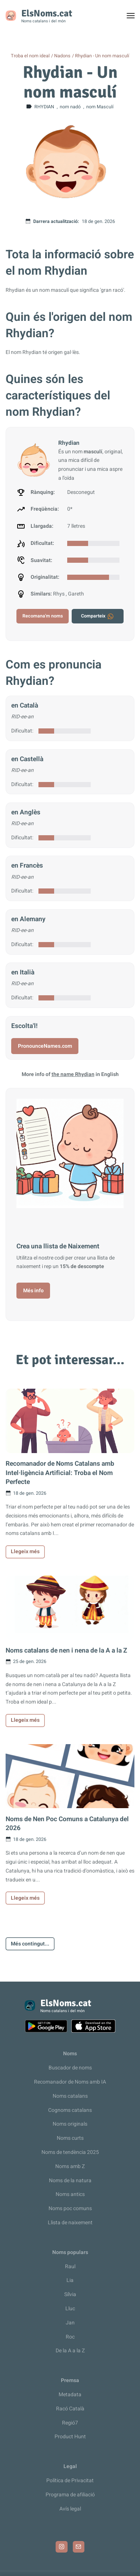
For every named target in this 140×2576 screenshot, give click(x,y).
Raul (70, 2266)
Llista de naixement (70, 2223)
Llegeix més (25, 1551)
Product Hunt (70, 2437)
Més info (33, 1291)
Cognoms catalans (70, 2110)
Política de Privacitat (70, 2480)
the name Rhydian (73, 1074)
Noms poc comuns (70, 2208)
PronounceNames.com (45, 1046)
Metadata (70, 2394)
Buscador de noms (70, 2068)
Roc (70, 2337)
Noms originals (70, 2124)
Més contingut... (30, 1944)
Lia (70, 2280)
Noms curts (70, 2138)
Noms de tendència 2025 (70, 2152)
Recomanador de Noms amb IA (70, 2082)
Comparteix (97, 616)
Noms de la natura (70, 2180)
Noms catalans (70, 2096)
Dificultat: (22, 731)
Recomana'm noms (42, 616)
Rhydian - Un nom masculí (102, 55)
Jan (70, 2323)
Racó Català (70, 2409)
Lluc (70, 2308)
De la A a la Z (70, 2351)
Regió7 (70, 2423)
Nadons (62, 55)
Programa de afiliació (70, 2495)
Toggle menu (134, 17)
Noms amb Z (70, 2166)
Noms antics (70, 2194)
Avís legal (70, 2509)
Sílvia (70, 2294)
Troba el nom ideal (30, 55)
